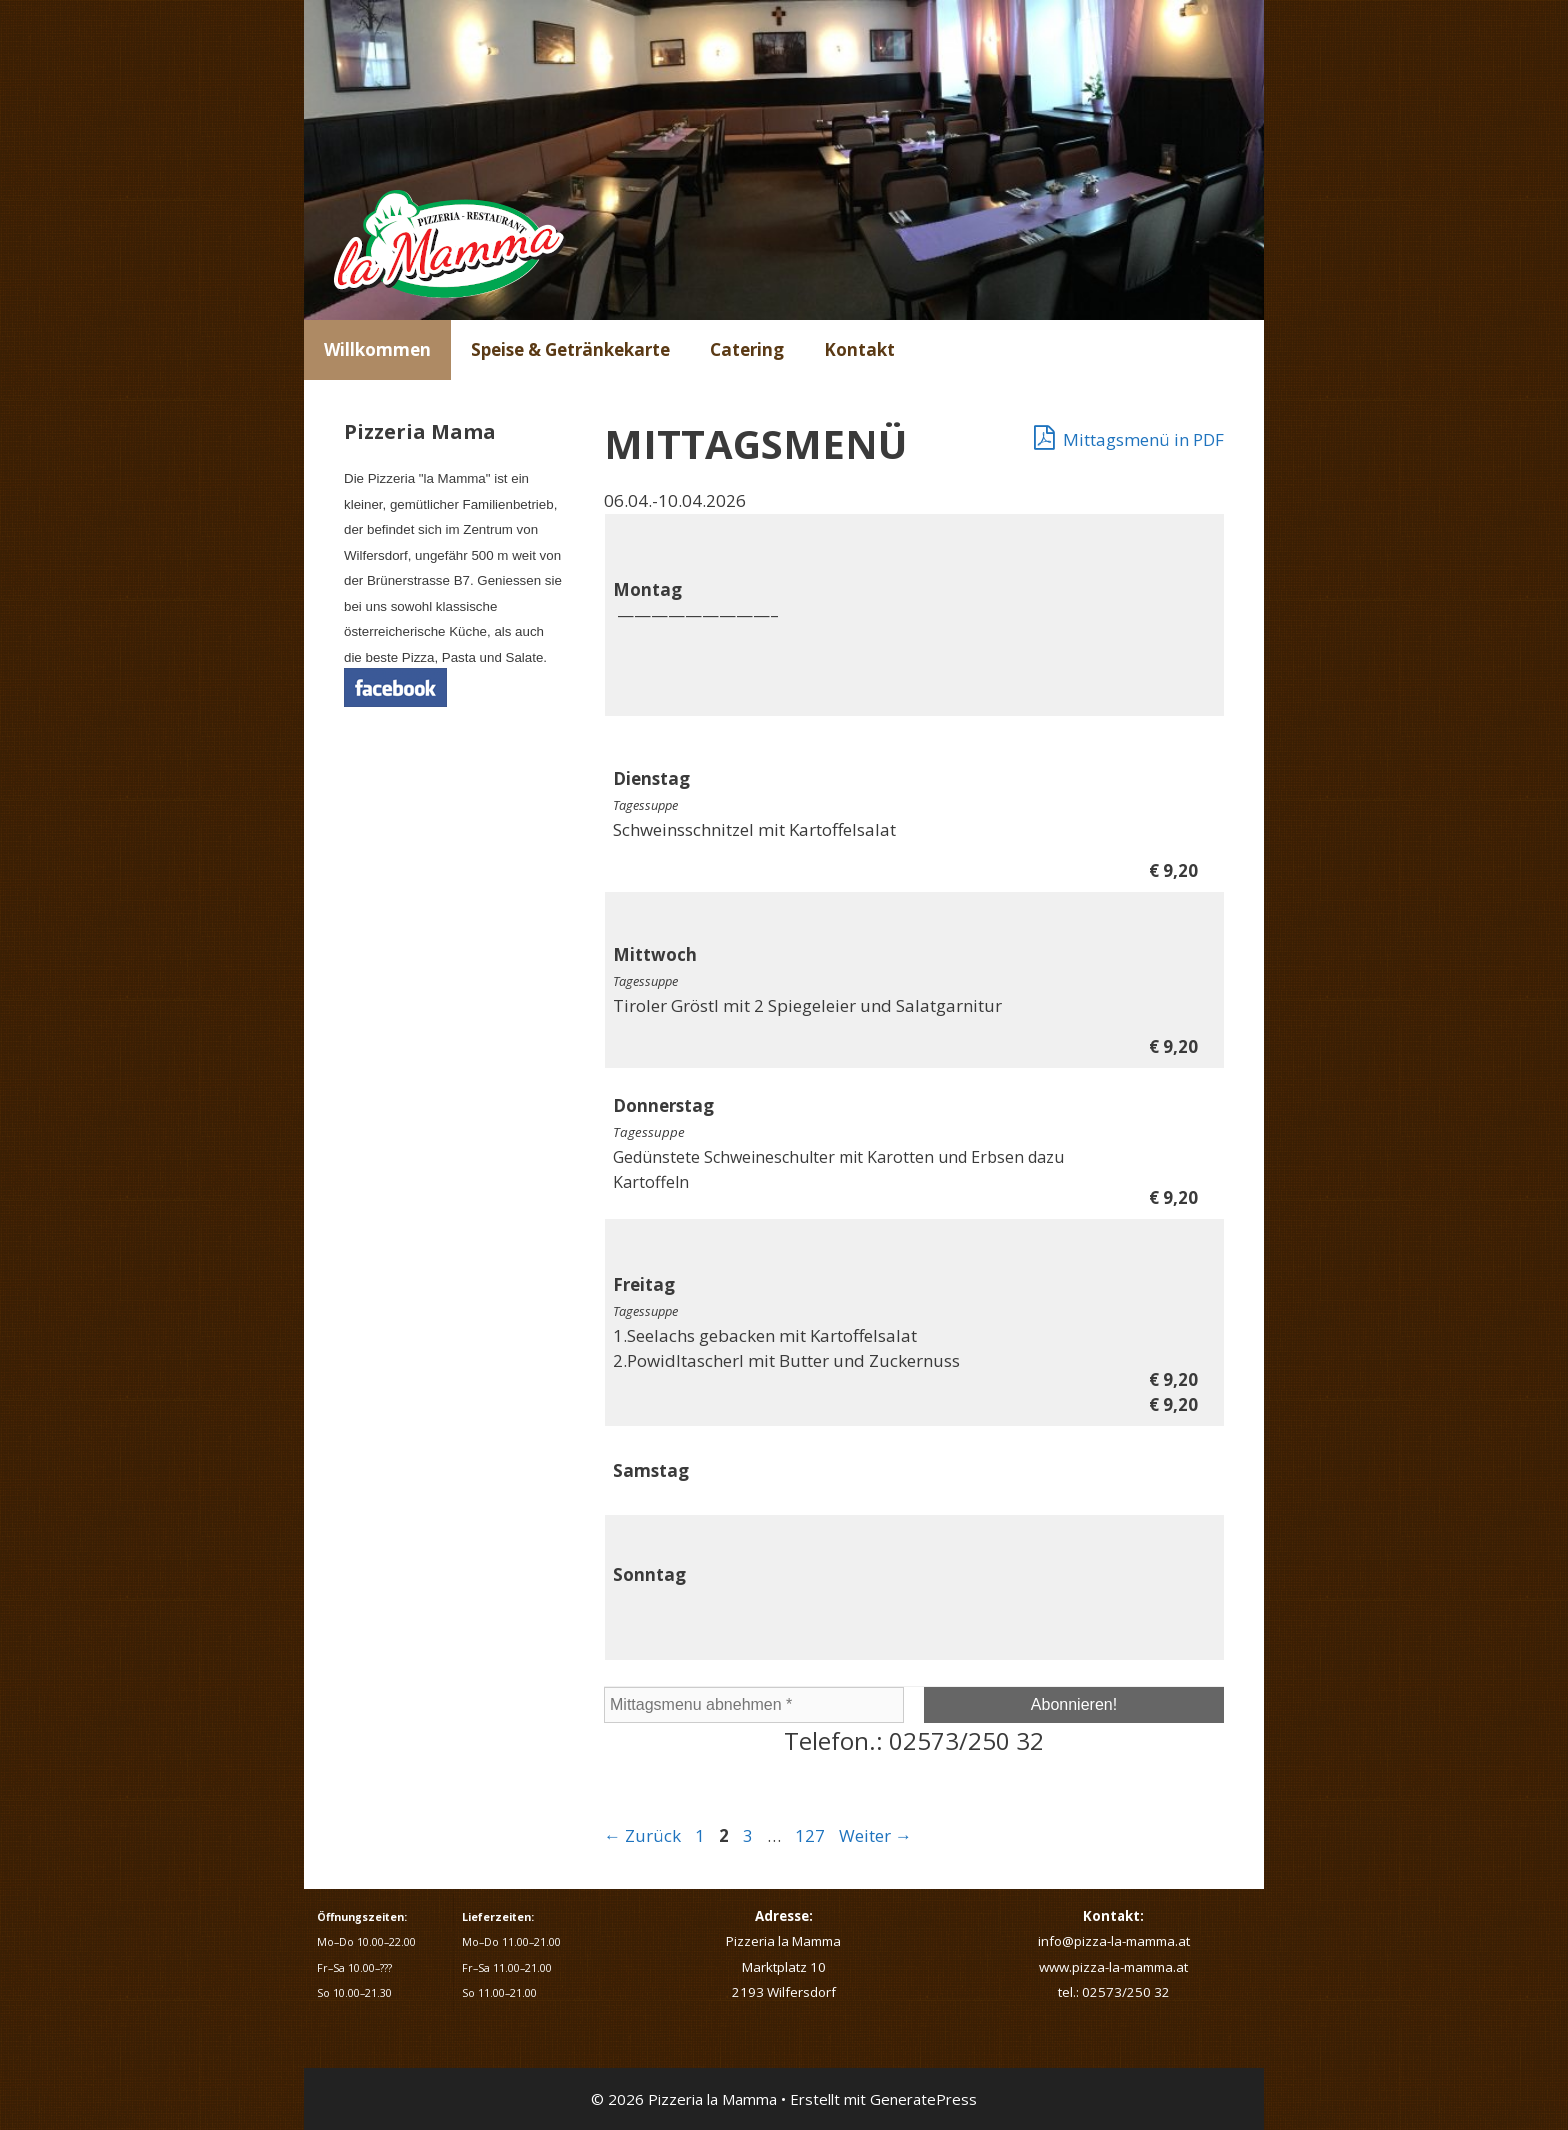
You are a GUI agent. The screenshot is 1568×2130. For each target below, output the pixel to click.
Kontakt (859, 349)
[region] (784, 160)
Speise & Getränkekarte (570, 349)
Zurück (642, 1835)
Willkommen (377, 349)
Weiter (875, 1835)
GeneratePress (923, 2099)
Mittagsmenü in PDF (1129, 437)
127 (812, 1835)
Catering (747, 349)
